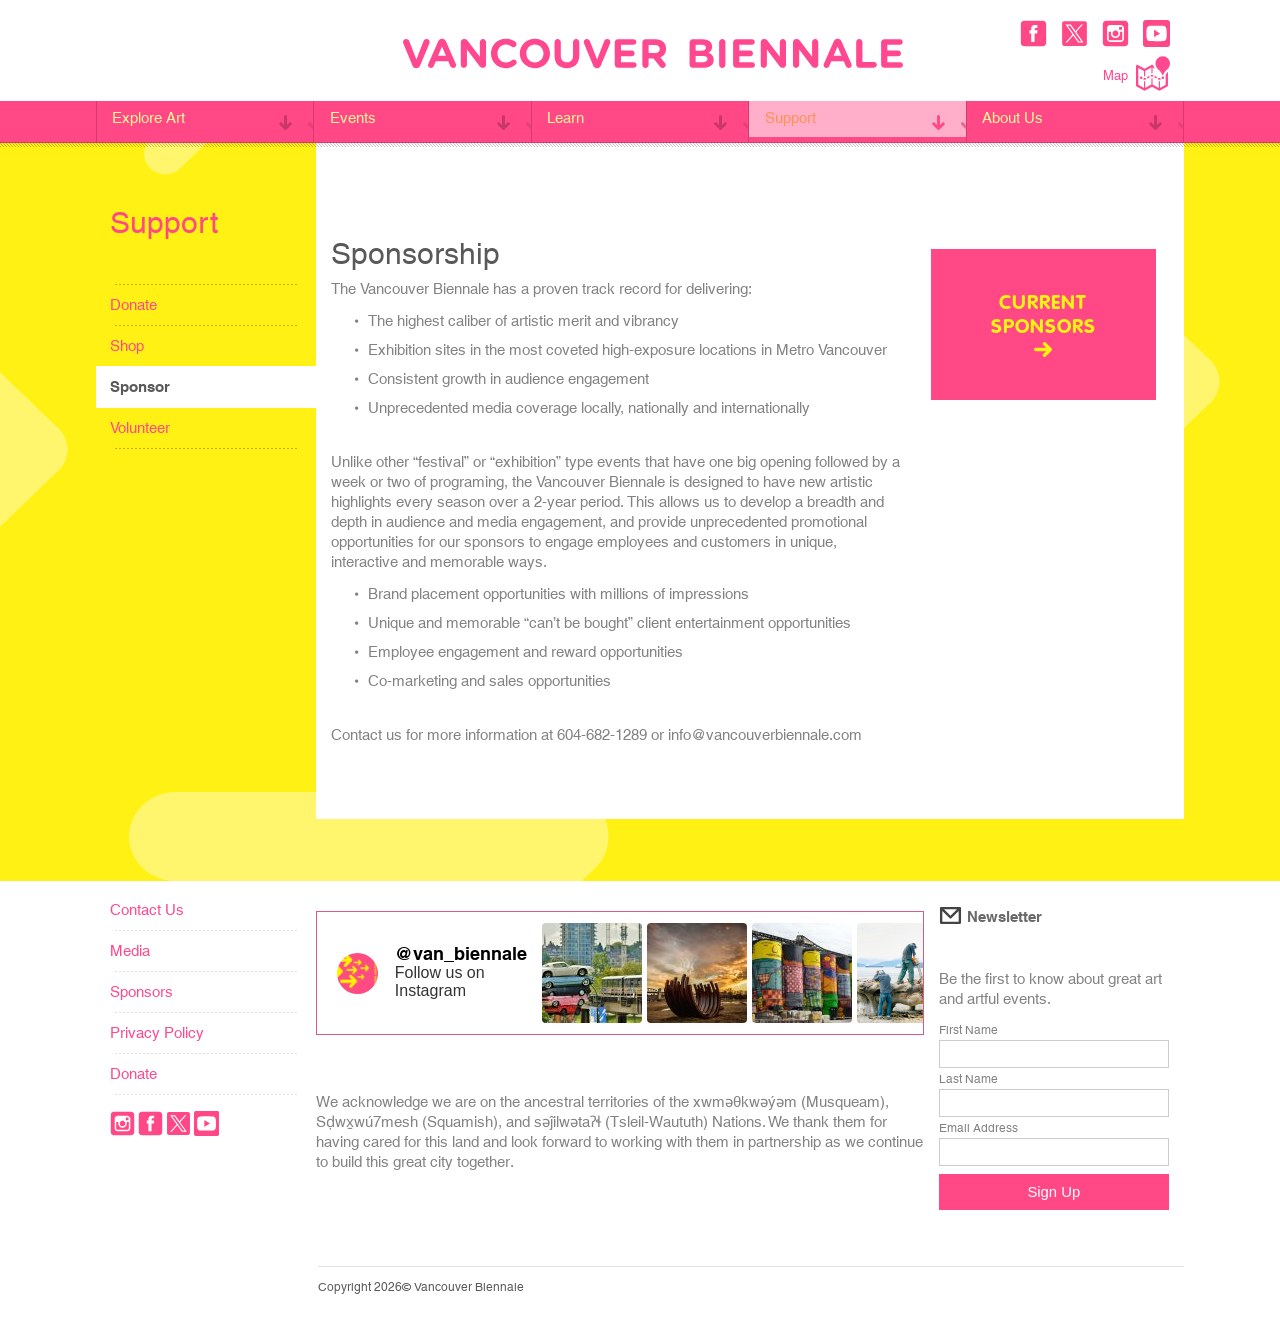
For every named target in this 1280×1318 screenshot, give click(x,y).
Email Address (978, 1128)
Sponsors (141, 991)
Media (130, 950)
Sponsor (140, 386)
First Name (968, 1030)
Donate (133, 304)
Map (1136, 73)
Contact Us (147, 909)
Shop (127, 345)
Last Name (968, 1079)
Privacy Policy (157, 1032)
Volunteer (140, 427)
